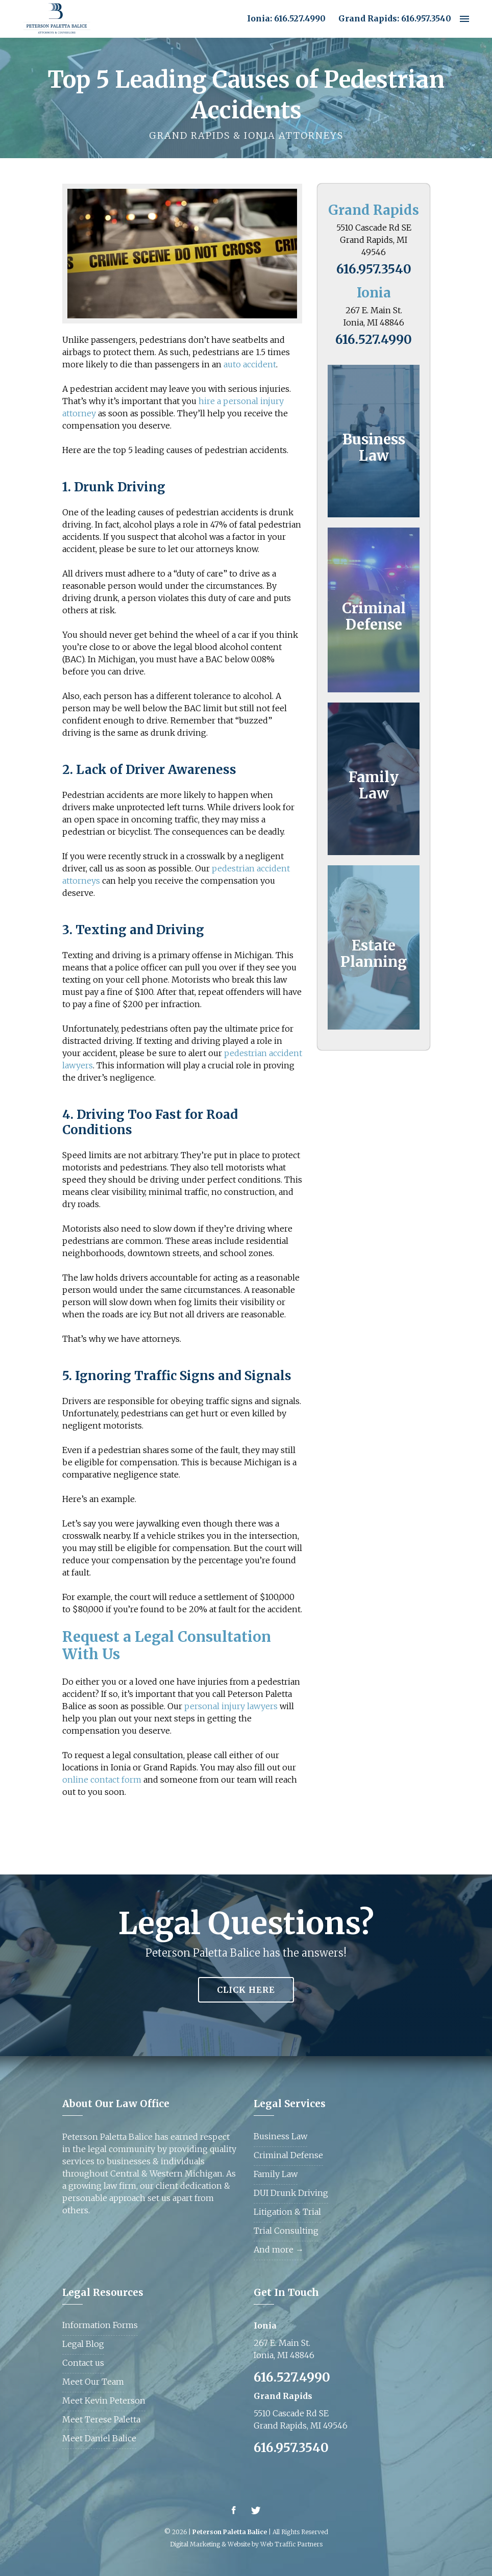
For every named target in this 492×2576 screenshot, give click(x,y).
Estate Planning (373, 953)
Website (239, 2544)
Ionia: (259, 18)
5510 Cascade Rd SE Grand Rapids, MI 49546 (373, 239)
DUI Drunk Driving (291, 2193)
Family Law (374, 785)
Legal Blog (83, 2344)
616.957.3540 (426, 18)
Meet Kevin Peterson (103, 2400)
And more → (279, 2249)
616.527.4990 (300, 18)
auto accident (250, 364)
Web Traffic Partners (291, 2544)
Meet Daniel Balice (99, 2438)
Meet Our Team (93, 2382)
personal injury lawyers (231, 1706)
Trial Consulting (286, 2230)
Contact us (83, 2363)
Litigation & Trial (287, 2212)
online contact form (101, 1779)
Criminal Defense (374, 616)
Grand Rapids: (368, 18)
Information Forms (100, 2325)
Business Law (373, 447)
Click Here (246, 1990)
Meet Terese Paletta (101, 2419)
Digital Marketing (195, 2544)
